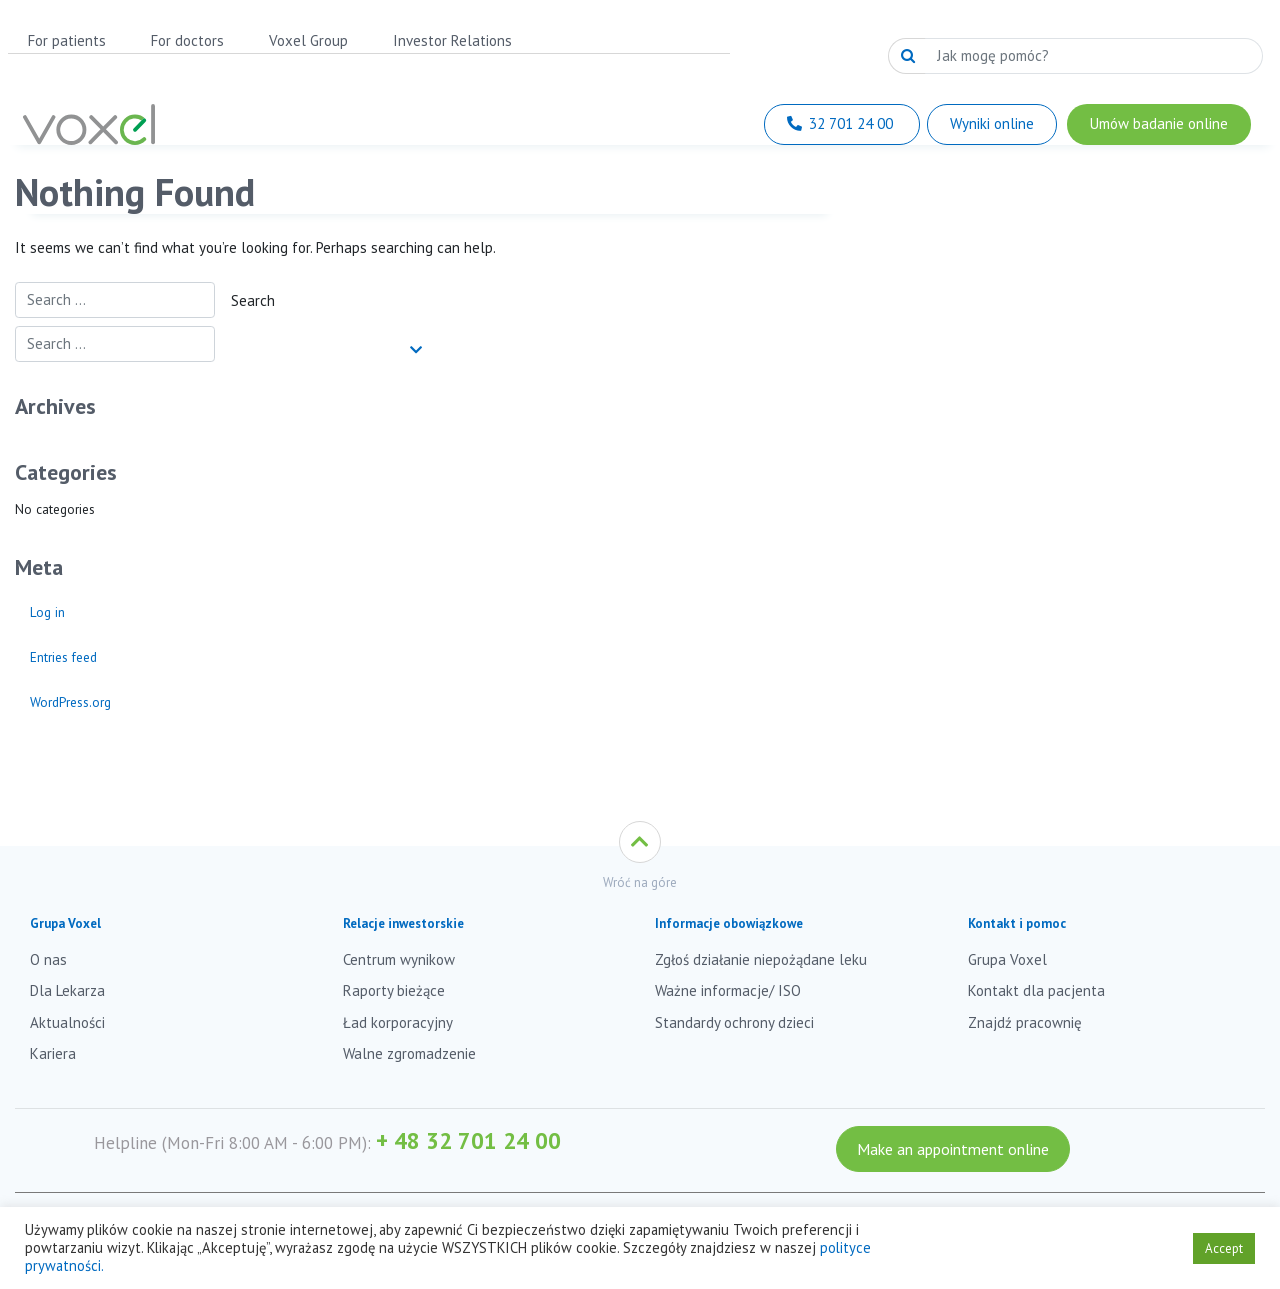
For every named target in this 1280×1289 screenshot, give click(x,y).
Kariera (53, 1053)
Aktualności (67, 1022)
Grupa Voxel (1007, 959)
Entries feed (63, 657)
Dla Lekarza (67, 990)
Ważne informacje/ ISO (728, 990)
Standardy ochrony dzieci (734, 1022)
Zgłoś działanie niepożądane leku (761, 959)
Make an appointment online (953, 1149)
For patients (67, 40)
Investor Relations (452, 40)
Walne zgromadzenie (409, 1053)
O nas (48, 959)
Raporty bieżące (394, 990)
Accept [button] (1224, 1248)
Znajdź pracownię (1025, 1022)
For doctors (187, 40)
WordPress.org (70, 702)
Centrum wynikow (399, 959)
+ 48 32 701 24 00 (468, 1140)
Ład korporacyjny (398, 1022)
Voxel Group (308, 40)
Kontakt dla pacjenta (1036, 990)
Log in (47, 612)
